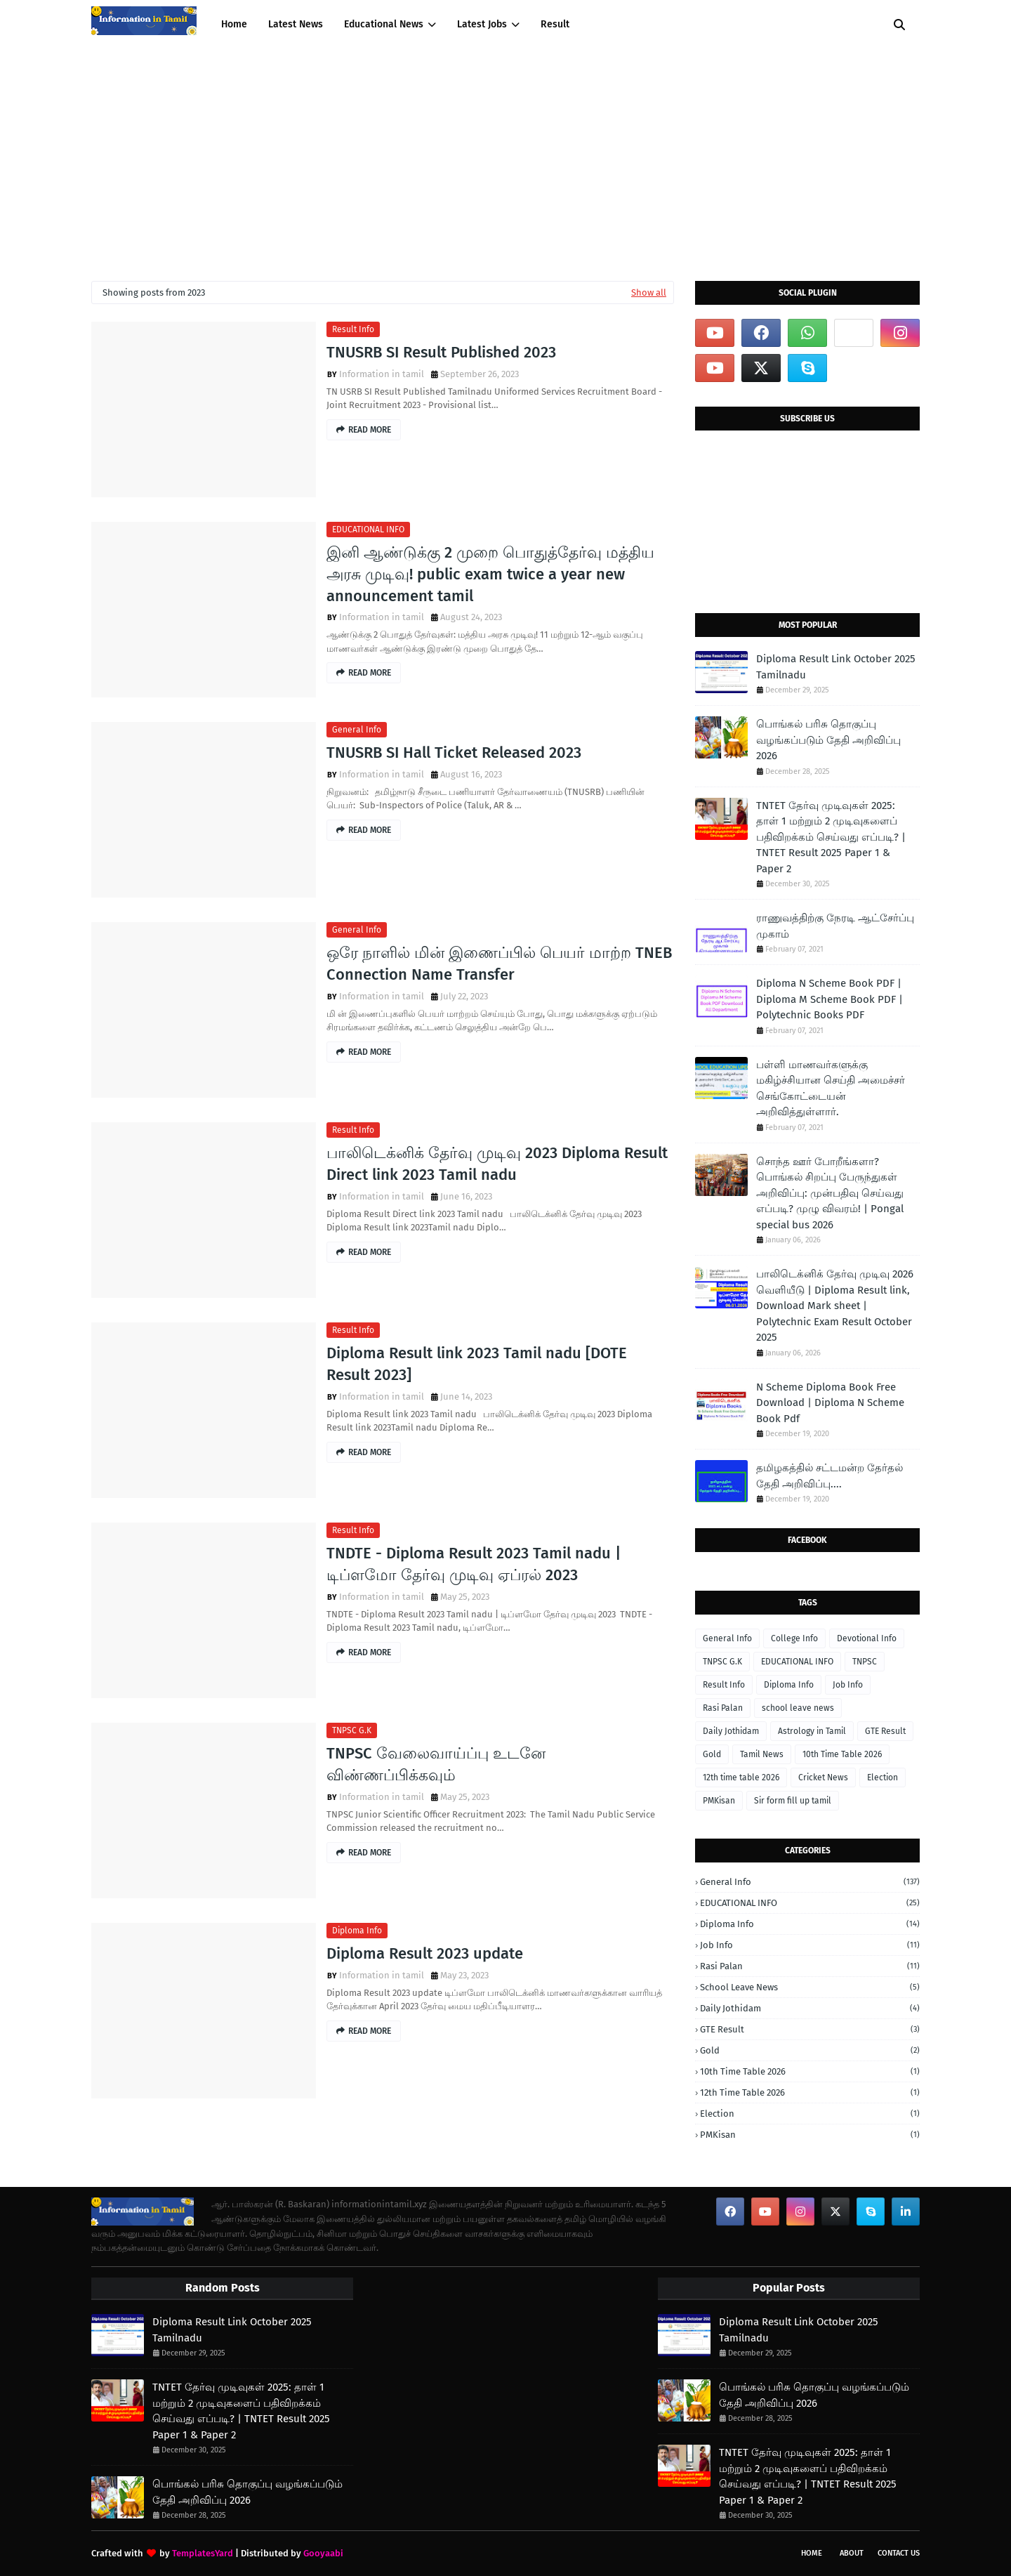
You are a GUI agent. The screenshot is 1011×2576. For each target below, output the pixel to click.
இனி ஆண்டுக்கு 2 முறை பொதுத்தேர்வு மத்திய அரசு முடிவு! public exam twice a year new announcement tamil (490, 574)
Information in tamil (381, 374)
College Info (794, 1638)
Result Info (353, 329)
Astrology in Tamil (812, 1731)
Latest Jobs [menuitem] (482, 24)
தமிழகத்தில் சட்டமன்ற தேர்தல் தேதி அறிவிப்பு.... (829, 1475)
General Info (356, 730)
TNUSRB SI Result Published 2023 (441, 352)
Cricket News (823, 1777)
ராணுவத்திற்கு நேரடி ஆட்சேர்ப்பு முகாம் (835, 926)
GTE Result (885, 1731)
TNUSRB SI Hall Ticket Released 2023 (453, 752)
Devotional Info (867, 1638)
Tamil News (762, 1754)
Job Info (848, 1685)
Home (811, 2553)
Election (882, 1777)
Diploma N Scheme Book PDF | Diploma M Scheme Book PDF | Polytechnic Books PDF (829, 999)
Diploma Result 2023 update (424, 1953)
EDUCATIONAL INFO (368, 529)
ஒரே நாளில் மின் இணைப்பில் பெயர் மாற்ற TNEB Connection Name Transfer (499, 963)
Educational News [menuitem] (383, 24)
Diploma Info (357, 1931)
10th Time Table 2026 (842, 1754)
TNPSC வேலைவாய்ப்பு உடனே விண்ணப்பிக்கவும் (436, 1764)
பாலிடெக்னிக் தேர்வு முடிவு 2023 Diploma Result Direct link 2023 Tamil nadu (497, 1163)
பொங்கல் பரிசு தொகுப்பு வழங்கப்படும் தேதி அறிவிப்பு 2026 (828, 740)
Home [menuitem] (234, 24)
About (852, 2553)
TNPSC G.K (351, 1730)
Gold (712, 1754)
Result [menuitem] (555, 24)
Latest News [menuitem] (295, 24)
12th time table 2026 (741, 1777)
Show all (648, 292)
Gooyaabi (323, 2553)
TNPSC (864, 1662)
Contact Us (899, 2553)
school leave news (798, 1708)
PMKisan (719, 1801)
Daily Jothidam (731, 1731)
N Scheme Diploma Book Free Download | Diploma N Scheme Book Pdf (830, 1403)
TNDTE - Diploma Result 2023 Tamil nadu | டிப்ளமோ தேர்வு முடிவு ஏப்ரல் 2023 (473, 1564)
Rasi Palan (723, 1708)
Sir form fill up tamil (792, 1801)
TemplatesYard (202, 2553)
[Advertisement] (505, 154)
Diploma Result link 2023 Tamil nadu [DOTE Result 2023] (476, 1363)
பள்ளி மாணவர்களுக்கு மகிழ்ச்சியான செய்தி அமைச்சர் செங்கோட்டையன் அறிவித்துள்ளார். (830, 1088)
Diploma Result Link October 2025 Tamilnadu (836, 666)
